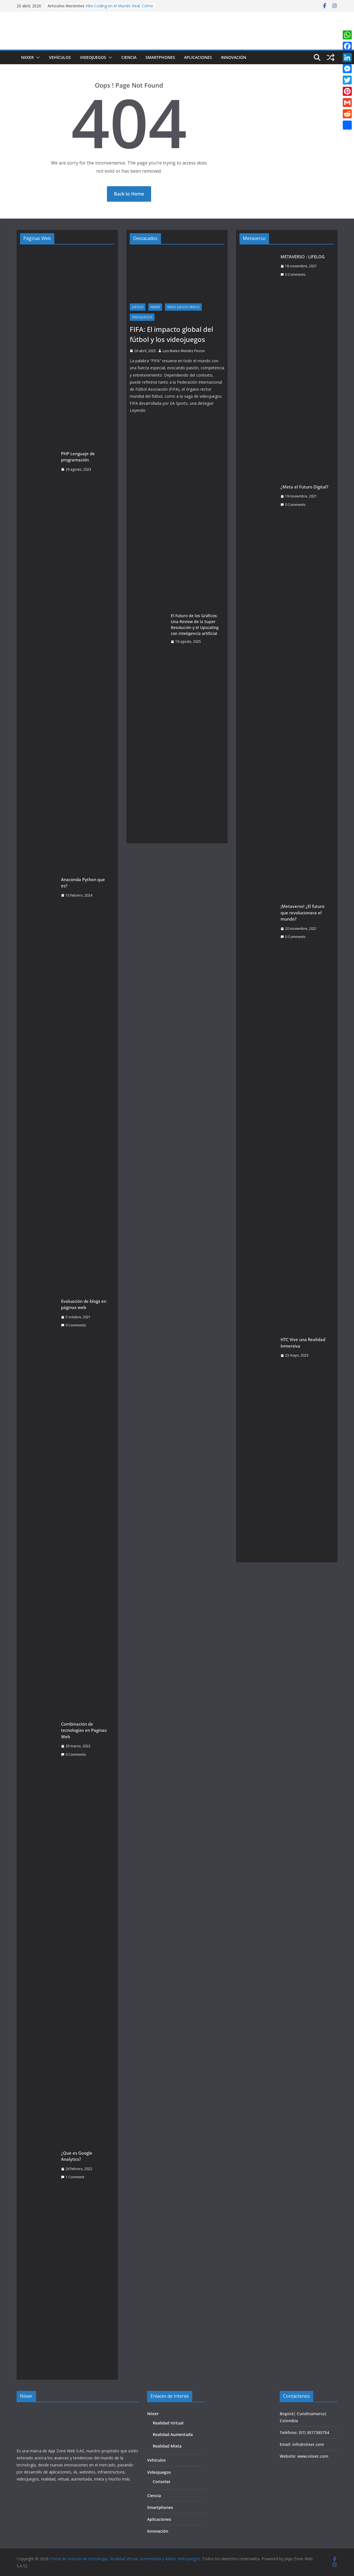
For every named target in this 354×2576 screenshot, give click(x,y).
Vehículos (60, 57)
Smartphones (160, 57)
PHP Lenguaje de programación (78, 457)
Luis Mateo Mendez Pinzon (184, 350)
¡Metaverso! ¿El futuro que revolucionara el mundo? (302, 912)
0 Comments (73, 1325)
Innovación (233, 57)
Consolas (161, 2481)
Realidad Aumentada (173, 2434)
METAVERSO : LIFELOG (303, 256)
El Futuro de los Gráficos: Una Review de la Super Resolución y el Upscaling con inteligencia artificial (195, 624)
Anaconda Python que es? (83, 883)
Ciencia (128, 57)
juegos (137, 307)
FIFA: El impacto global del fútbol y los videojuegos (171, 334)
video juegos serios (183, 307)
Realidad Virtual (168, 2423)
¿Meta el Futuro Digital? (304, 487)
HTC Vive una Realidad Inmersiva (303, 1343)
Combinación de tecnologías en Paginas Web (84, 1730)
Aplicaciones (198, 57)
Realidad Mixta (167, 2446)
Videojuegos (93, 57)
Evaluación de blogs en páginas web (83, 1304)
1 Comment (72, 2177)
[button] (37, 57)
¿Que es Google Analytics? (76, 2156)
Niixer (27, 57)
